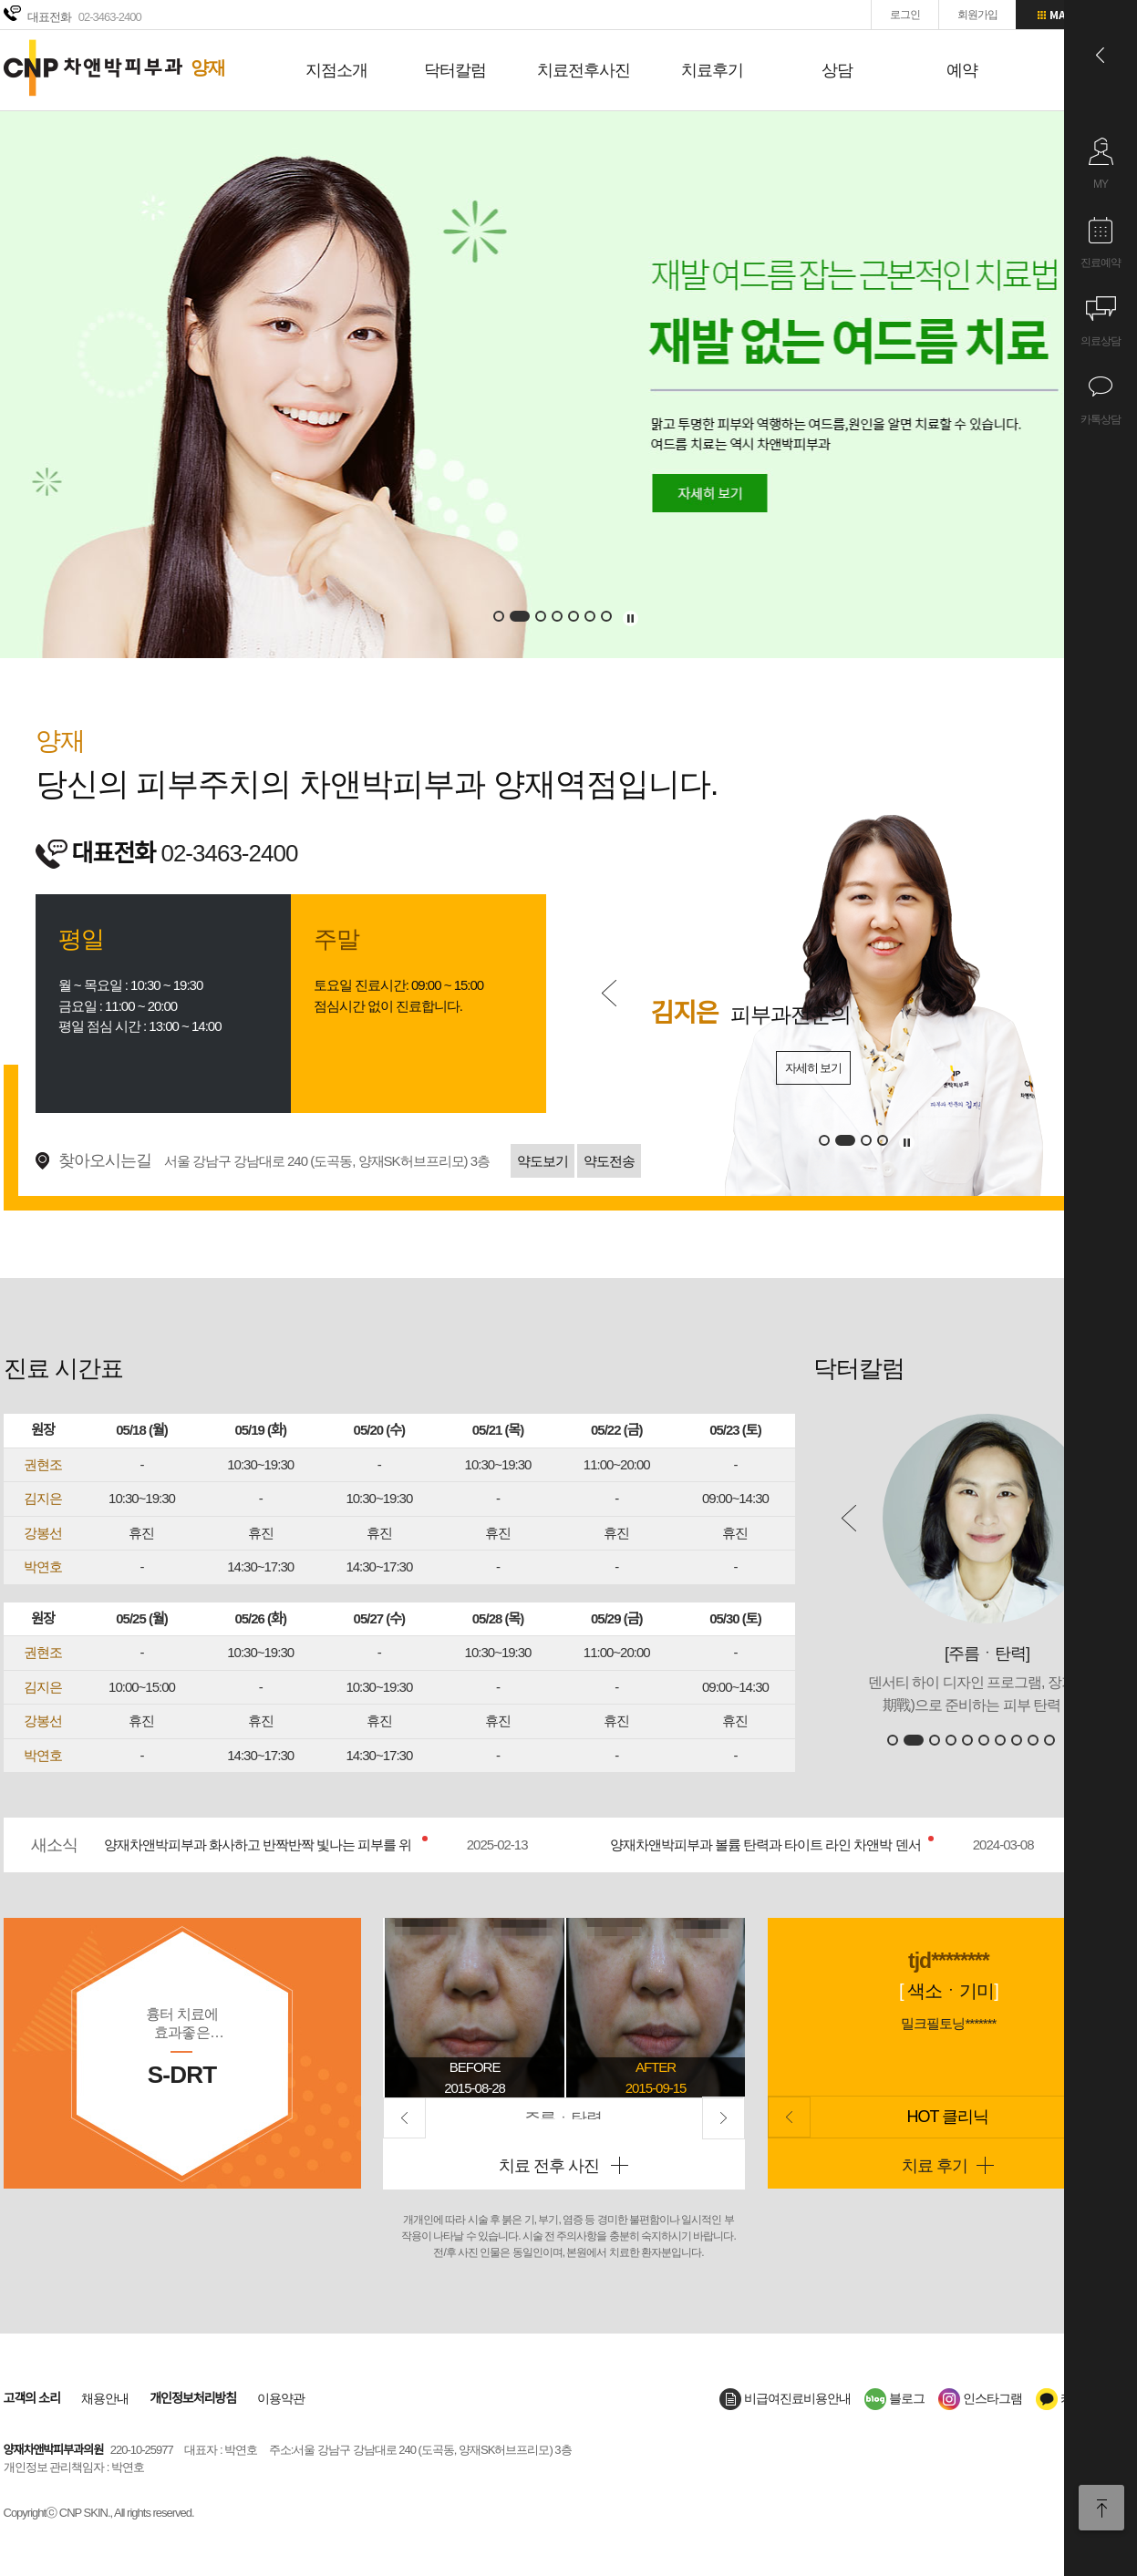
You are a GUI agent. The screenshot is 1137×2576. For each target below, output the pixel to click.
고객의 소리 (32, 2398)
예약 (961, 70)
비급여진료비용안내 (785, 2398)
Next (723, 2118)
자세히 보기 (753, 1068)
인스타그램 (980, 2398)
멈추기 (630, 618)
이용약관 (281, 2398)
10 (1049, 1740)
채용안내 (105, 2398)
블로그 (894, 2398)
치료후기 (712, 70)
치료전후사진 (583, 70)
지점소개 (336, 70)
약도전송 (609, 1161)
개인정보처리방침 (193, 2398)
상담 (837, 70)
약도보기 (542, 1161)
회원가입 (977, 14)
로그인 (905, 14)
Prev (609, 993)
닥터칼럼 (455, 70)
